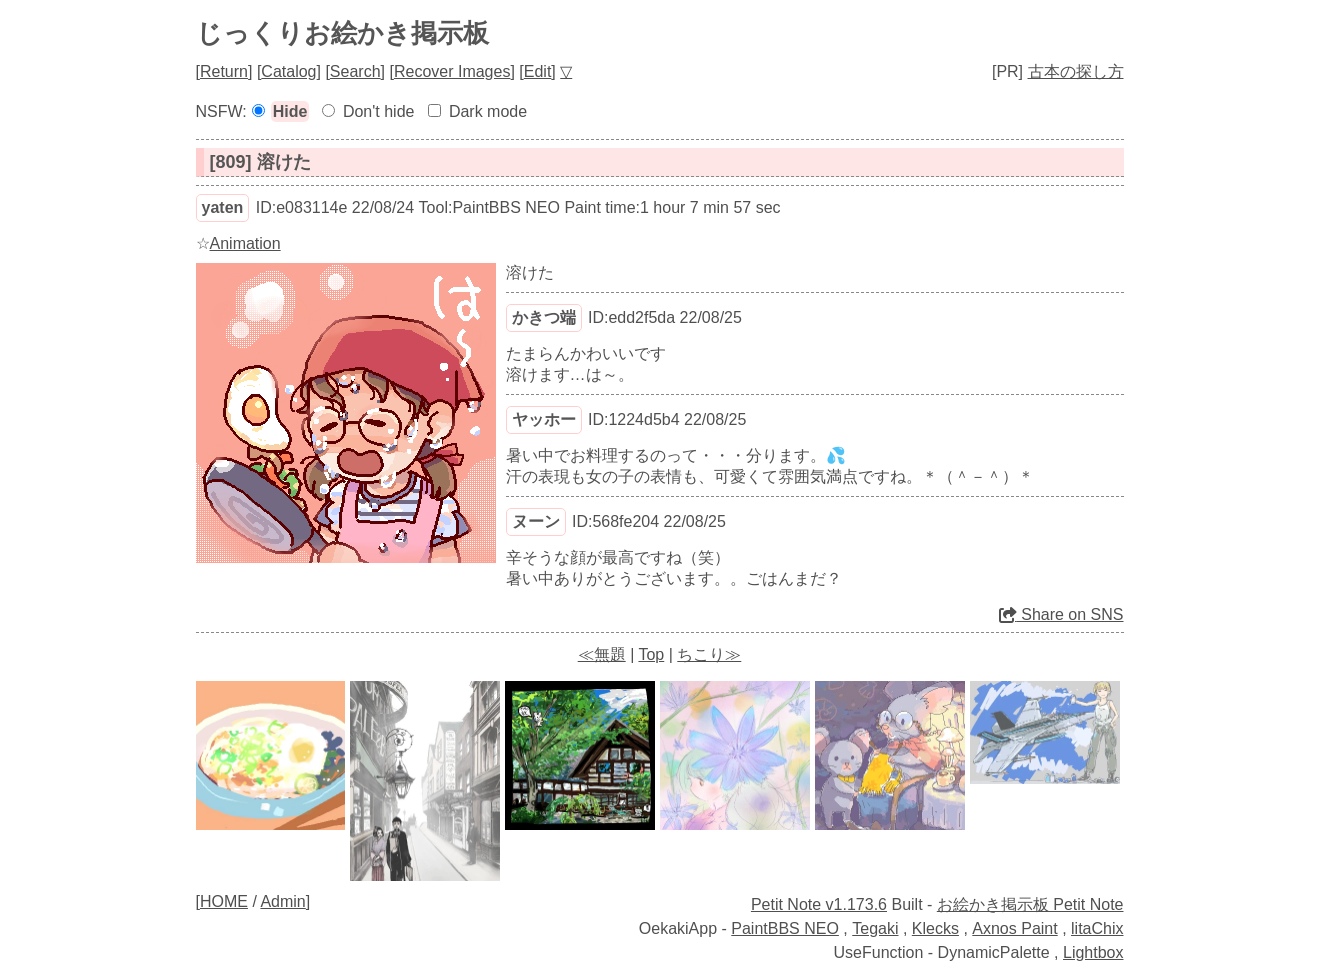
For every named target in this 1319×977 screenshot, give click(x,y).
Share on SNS (1061, 614)
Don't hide (379, 111)
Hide (290, 111)
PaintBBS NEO (785, 928)
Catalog (288, 71)
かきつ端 (544, 317)
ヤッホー (544, 419)
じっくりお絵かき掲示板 (342, 33)
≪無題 (602, 654)
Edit (538, 71)
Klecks (935, 928)
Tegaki (875, 928)
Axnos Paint (1014, 928)
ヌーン (536, 521)
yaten (223, 207)
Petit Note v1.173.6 (819, 904)
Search (355, 71)
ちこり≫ (709, 654)
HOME (224, 901)
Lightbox (1093, 952)
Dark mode (488, 111)
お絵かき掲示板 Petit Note (1030, 904)
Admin (282, 901)
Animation (245, 243)
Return (224, 71)
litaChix (1097, 928)
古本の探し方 (1076, 71)
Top (651, 654)
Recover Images (452, 71)
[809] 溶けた (260, 162)
